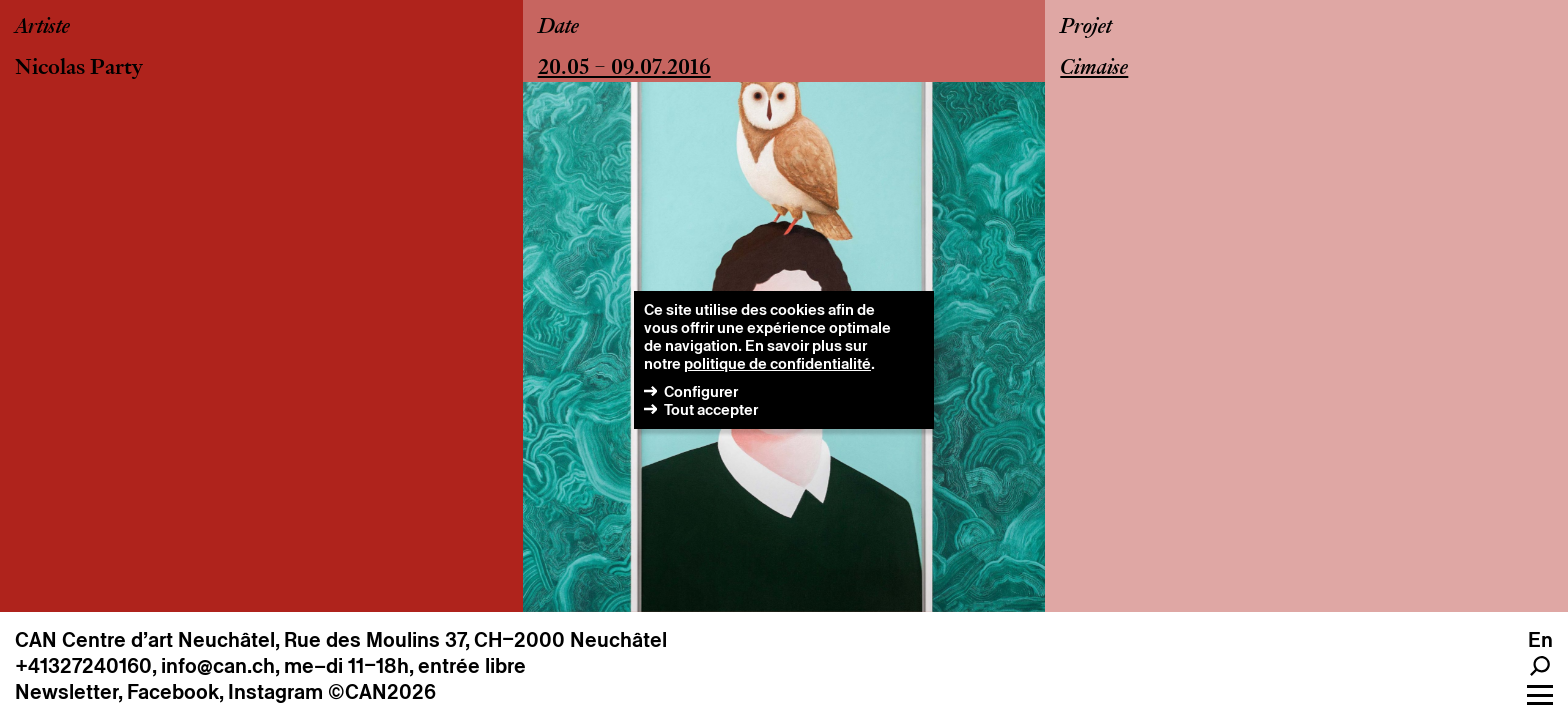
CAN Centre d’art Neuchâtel (145, 640)
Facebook (173, 692)
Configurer (701, 391)
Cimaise (1094, 69)
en (1540, 640)
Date (558, 28)
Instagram (275, 692)
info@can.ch (218, 666)
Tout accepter (711, 409)
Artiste (42, 28)
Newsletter (66, 692)
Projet (1086, 28)
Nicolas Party (79, 69)
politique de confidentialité (777, 363)
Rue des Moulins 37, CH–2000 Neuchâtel (475, 640)
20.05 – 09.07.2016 (624, 69)
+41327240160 (83, 666)
